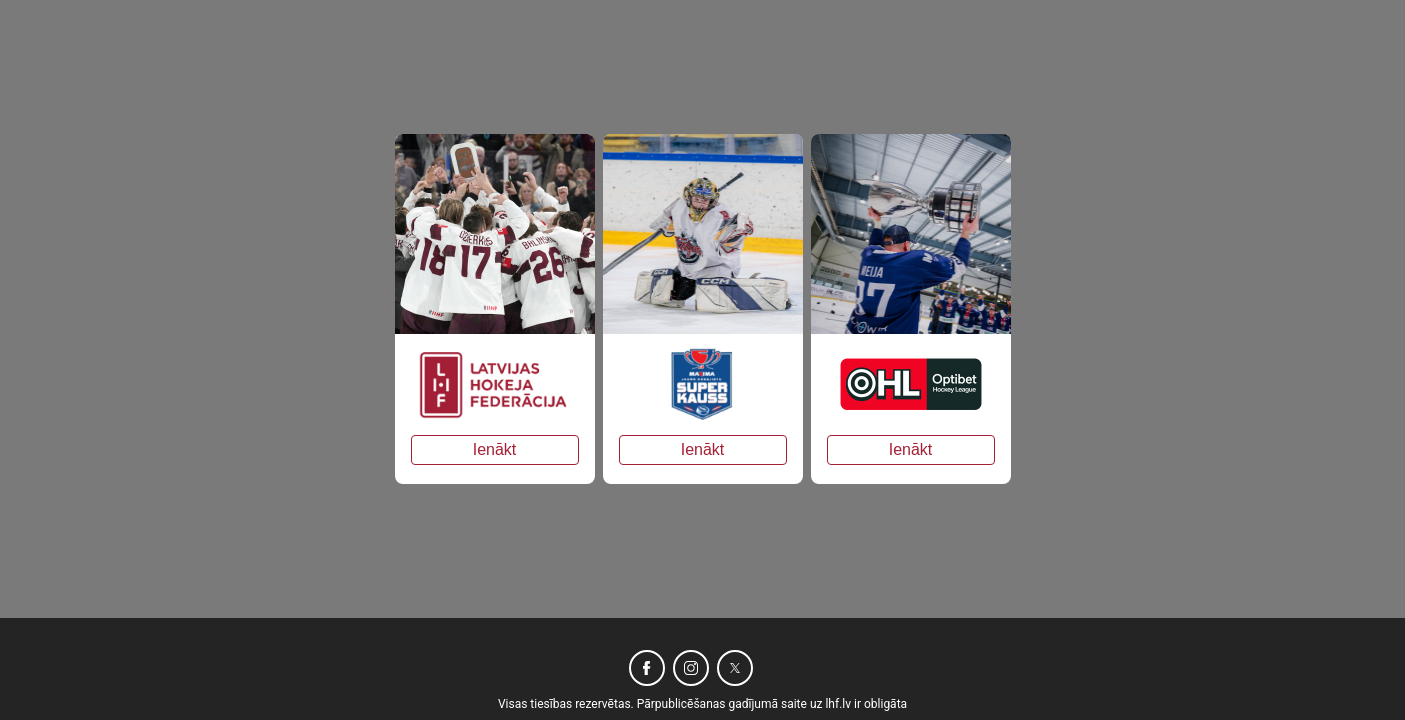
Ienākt (495, 449)
